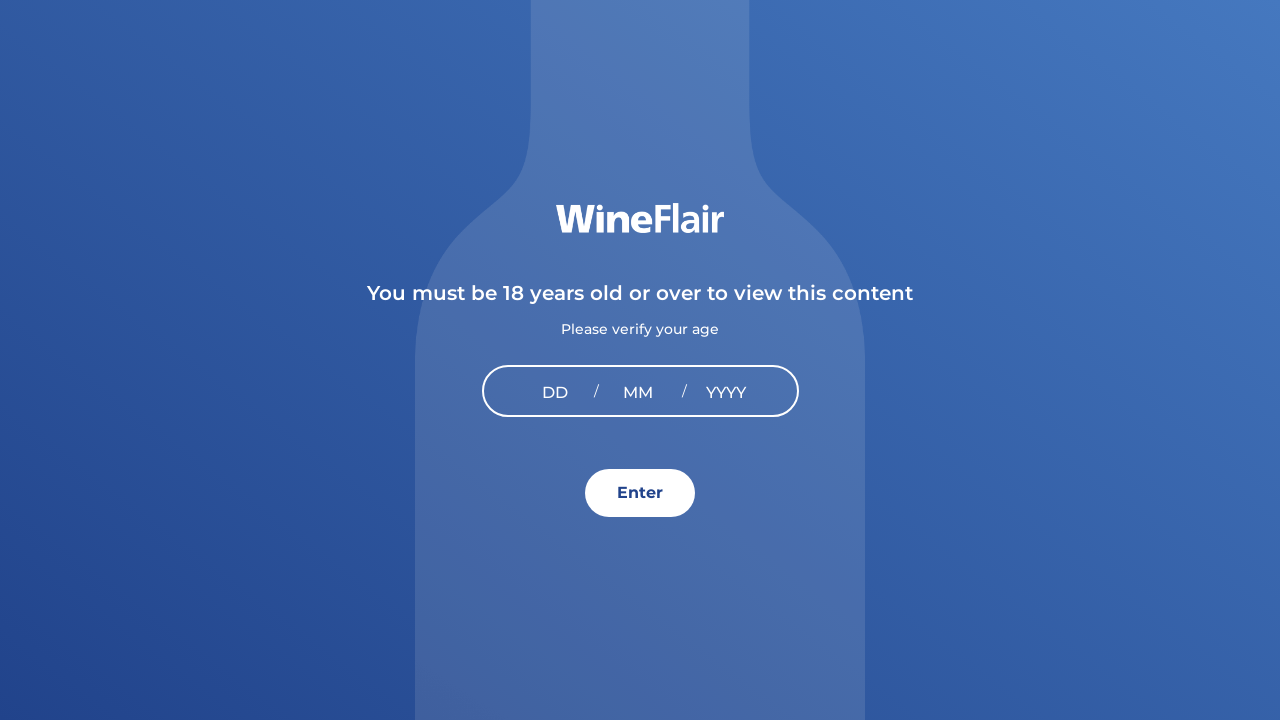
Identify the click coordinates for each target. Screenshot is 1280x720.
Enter (640, 492)
